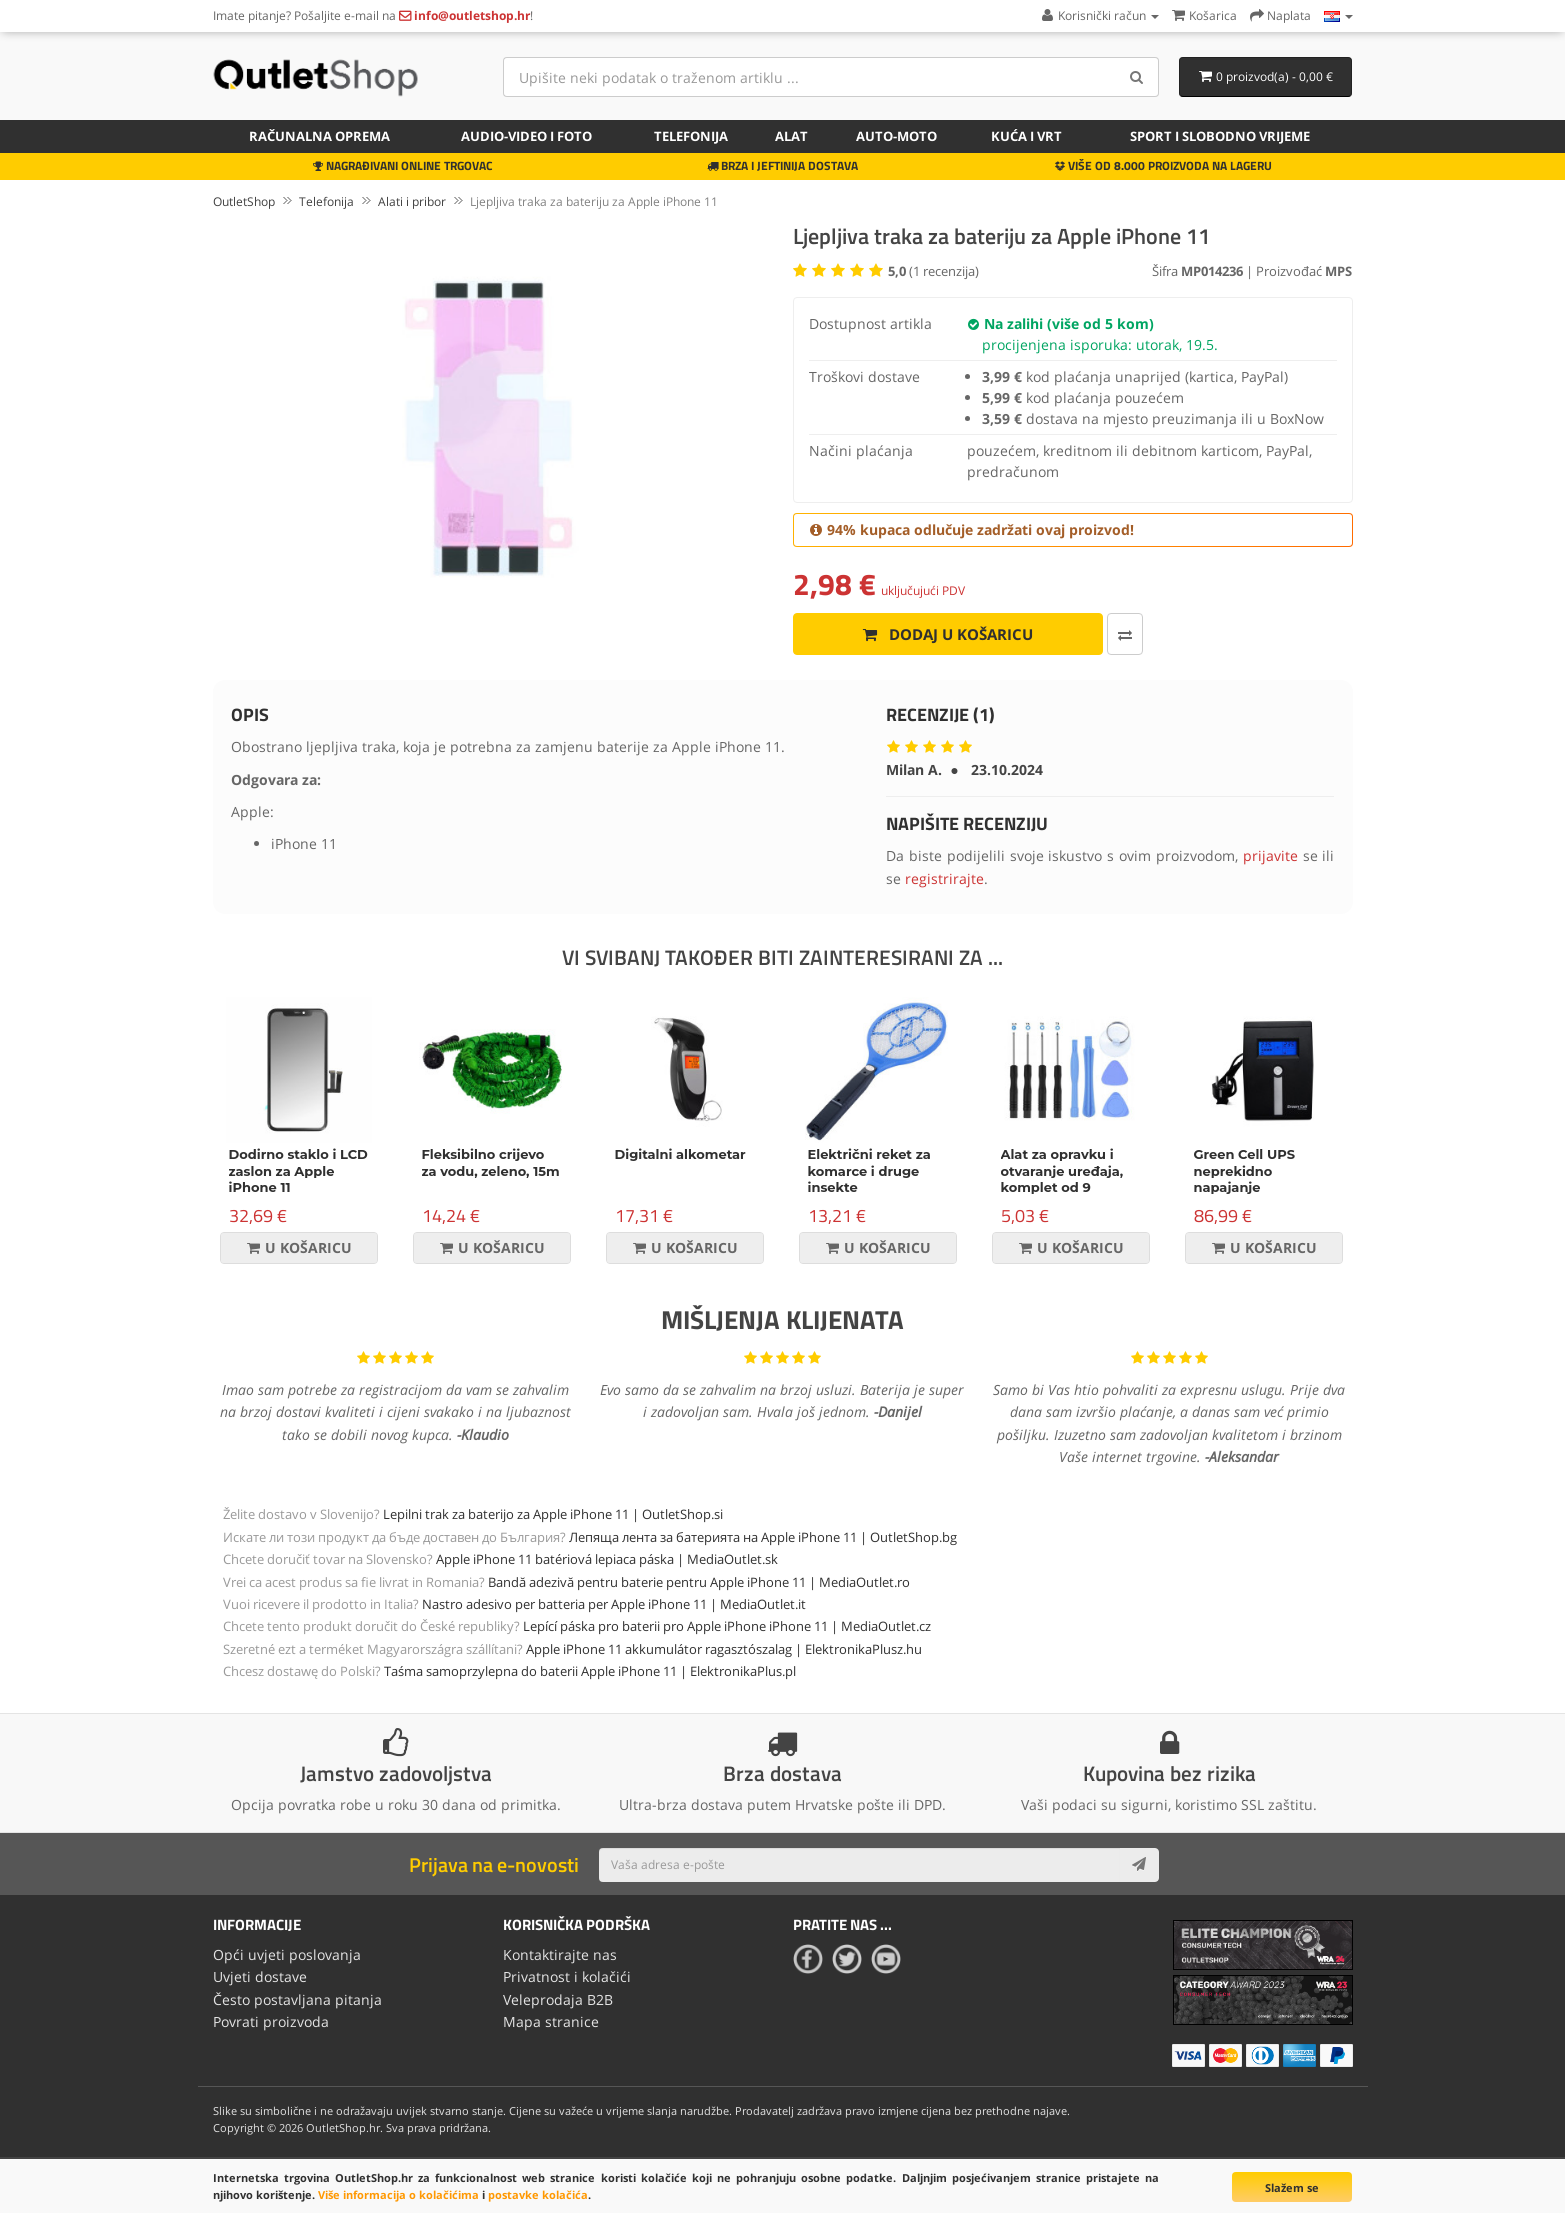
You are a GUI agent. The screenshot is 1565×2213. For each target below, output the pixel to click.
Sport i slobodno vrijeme (1220, 136)
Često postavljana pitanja (297, 1999)
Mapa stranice (551, 2021)
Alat (791, 136)
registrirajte (944, 878)
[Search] (1136, 77)
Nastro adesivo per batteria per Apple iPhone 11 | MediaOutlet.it (614, 1604)
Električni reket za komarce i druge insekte (869, 1171)
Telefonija (691, 136)
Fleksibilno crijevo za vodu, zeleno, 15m (491, 1162)
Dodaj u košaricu (946, 634)
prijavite (1270, 855)
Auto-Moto (896, 136)
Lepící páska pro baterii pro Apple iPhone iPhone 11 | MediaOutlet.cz (727, 1626)
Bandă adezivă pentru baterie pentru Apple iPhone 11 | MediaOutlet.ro (699, 1582)
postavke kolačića (538, 2194)
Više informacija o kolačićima (398, 2194)
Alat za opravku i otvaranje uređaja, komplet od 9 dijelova (1062, 1179)
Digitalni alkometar (680, 1154)
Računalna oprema (319, 136)
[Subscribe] (1139, 1865)
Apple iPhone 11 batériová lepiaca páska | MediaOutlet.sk (607, 1559)
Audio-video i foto (526, 136)
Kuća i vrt (1026, 136)
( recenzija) (933, 271)
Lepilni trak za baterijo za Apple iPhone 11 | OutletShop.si (553, 1514)
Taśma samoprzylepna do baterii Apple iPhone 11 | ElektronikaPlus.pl (590, 1671)
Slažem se (1292, 2187)
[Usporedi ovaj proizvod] (1123, 634)
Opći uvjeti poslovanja (287, 1954)
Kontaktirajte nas (560, 1954)
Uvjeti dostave (260, 1976)
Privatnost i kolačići (567, 1976)
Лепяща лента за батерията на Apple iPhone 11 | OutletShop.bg (763, 1537)
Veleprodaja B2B (558, 1999)
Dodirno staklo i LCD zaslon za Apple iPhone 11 (298, 1171)
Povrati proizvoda (271, 2021)
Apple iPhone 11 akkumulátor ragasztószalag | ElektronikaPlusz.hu (724, 1649)
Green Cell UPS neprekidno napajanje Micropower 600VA (1259, 1179)
